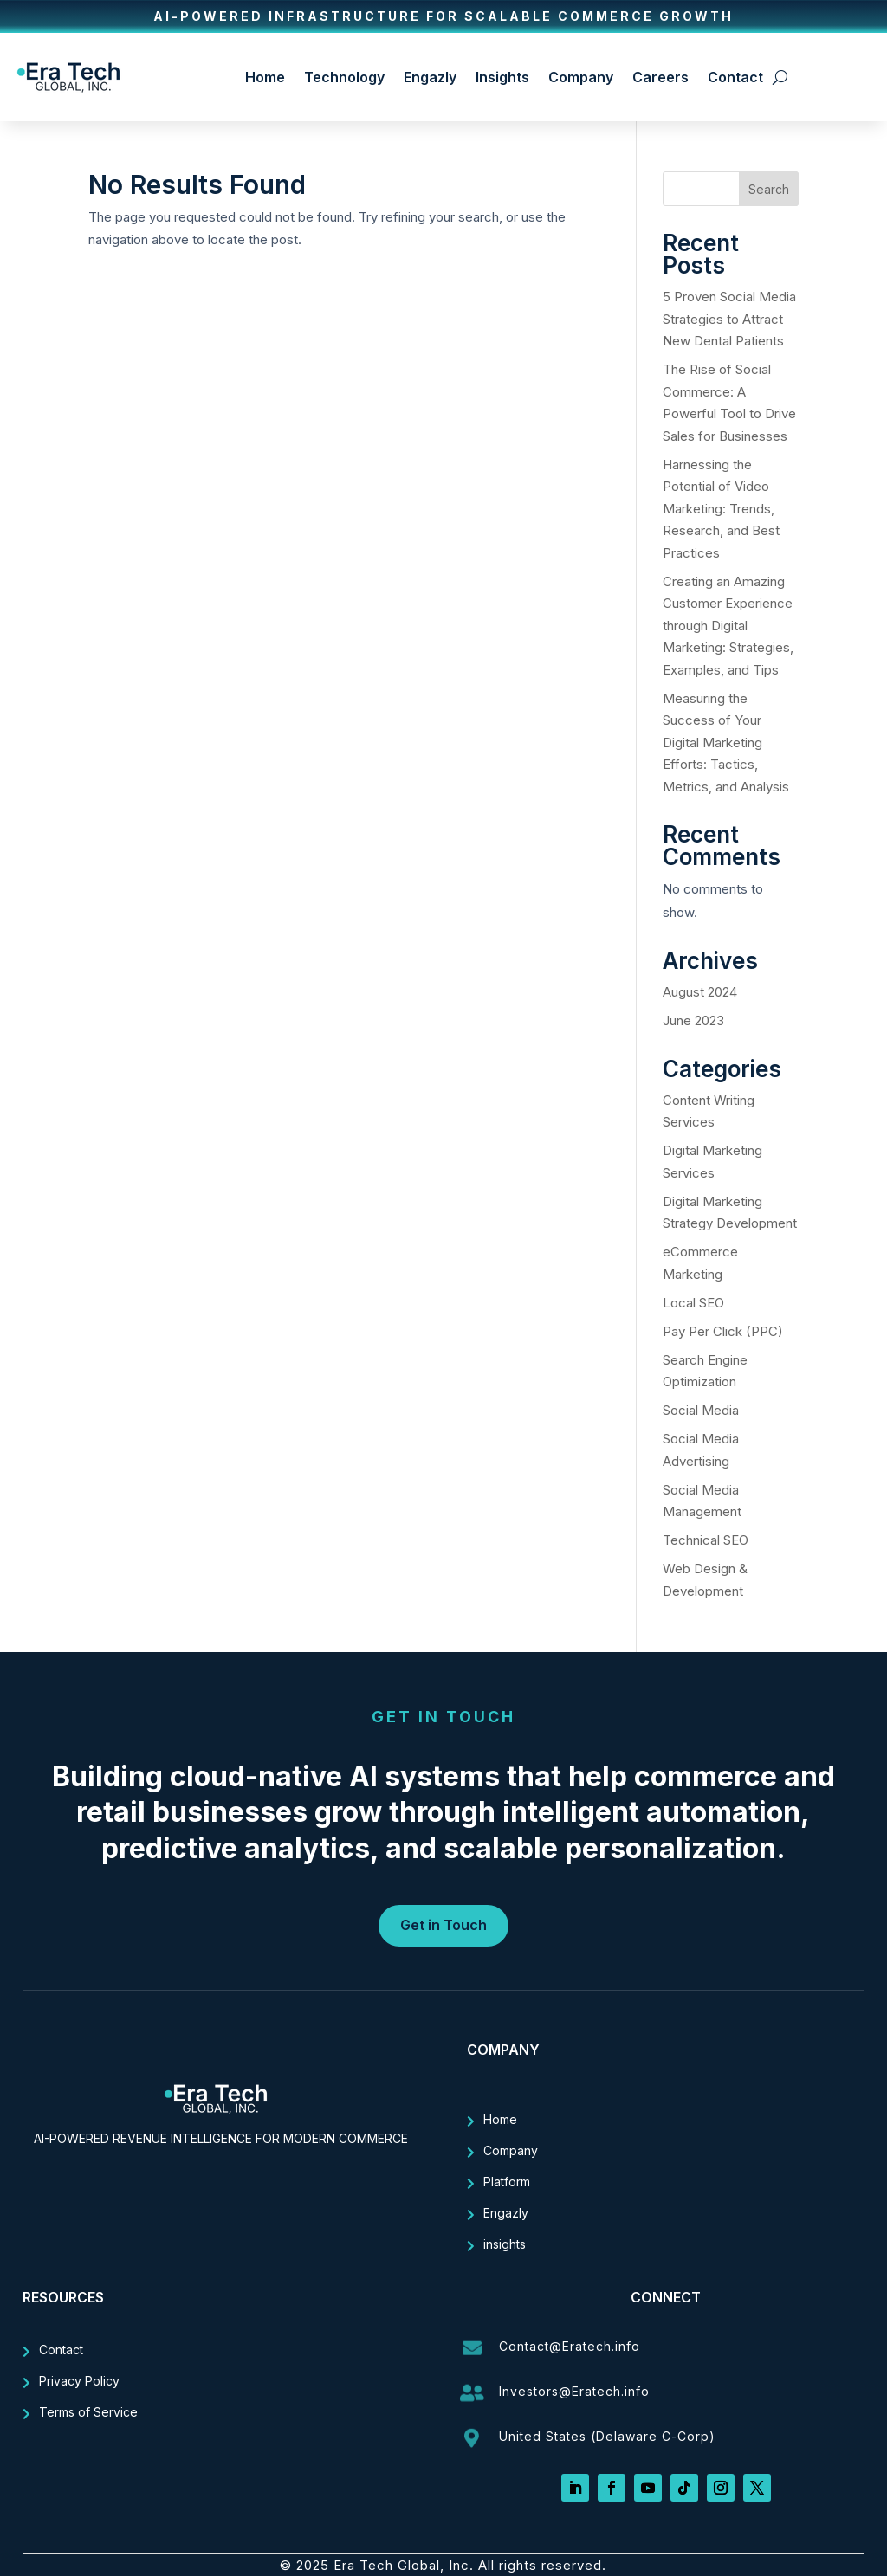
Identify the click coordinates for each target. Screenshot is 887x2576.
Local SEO (693, 1302)
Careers (660, 77)
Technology (344, 77)
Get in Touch (443, 1925)
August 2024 (700, 992)
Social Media (701, 1410)
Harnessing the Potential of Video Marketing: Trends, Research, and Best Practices (721, 508)
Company (580, 77)
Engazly (430, 77)
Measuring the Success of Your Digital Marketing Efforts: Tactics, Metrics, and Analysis (728, 742)
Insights (502, 77)
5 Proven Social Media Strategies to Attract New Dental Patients (729, 318)
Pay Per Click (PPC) (723, 1331)
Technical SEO (705, 1540)
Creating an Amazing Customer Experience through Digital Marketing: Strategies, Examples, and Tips (728, 625)
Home (265, 77)
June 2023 (693, 1020)
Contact (735, 77)
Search (768, 189)
